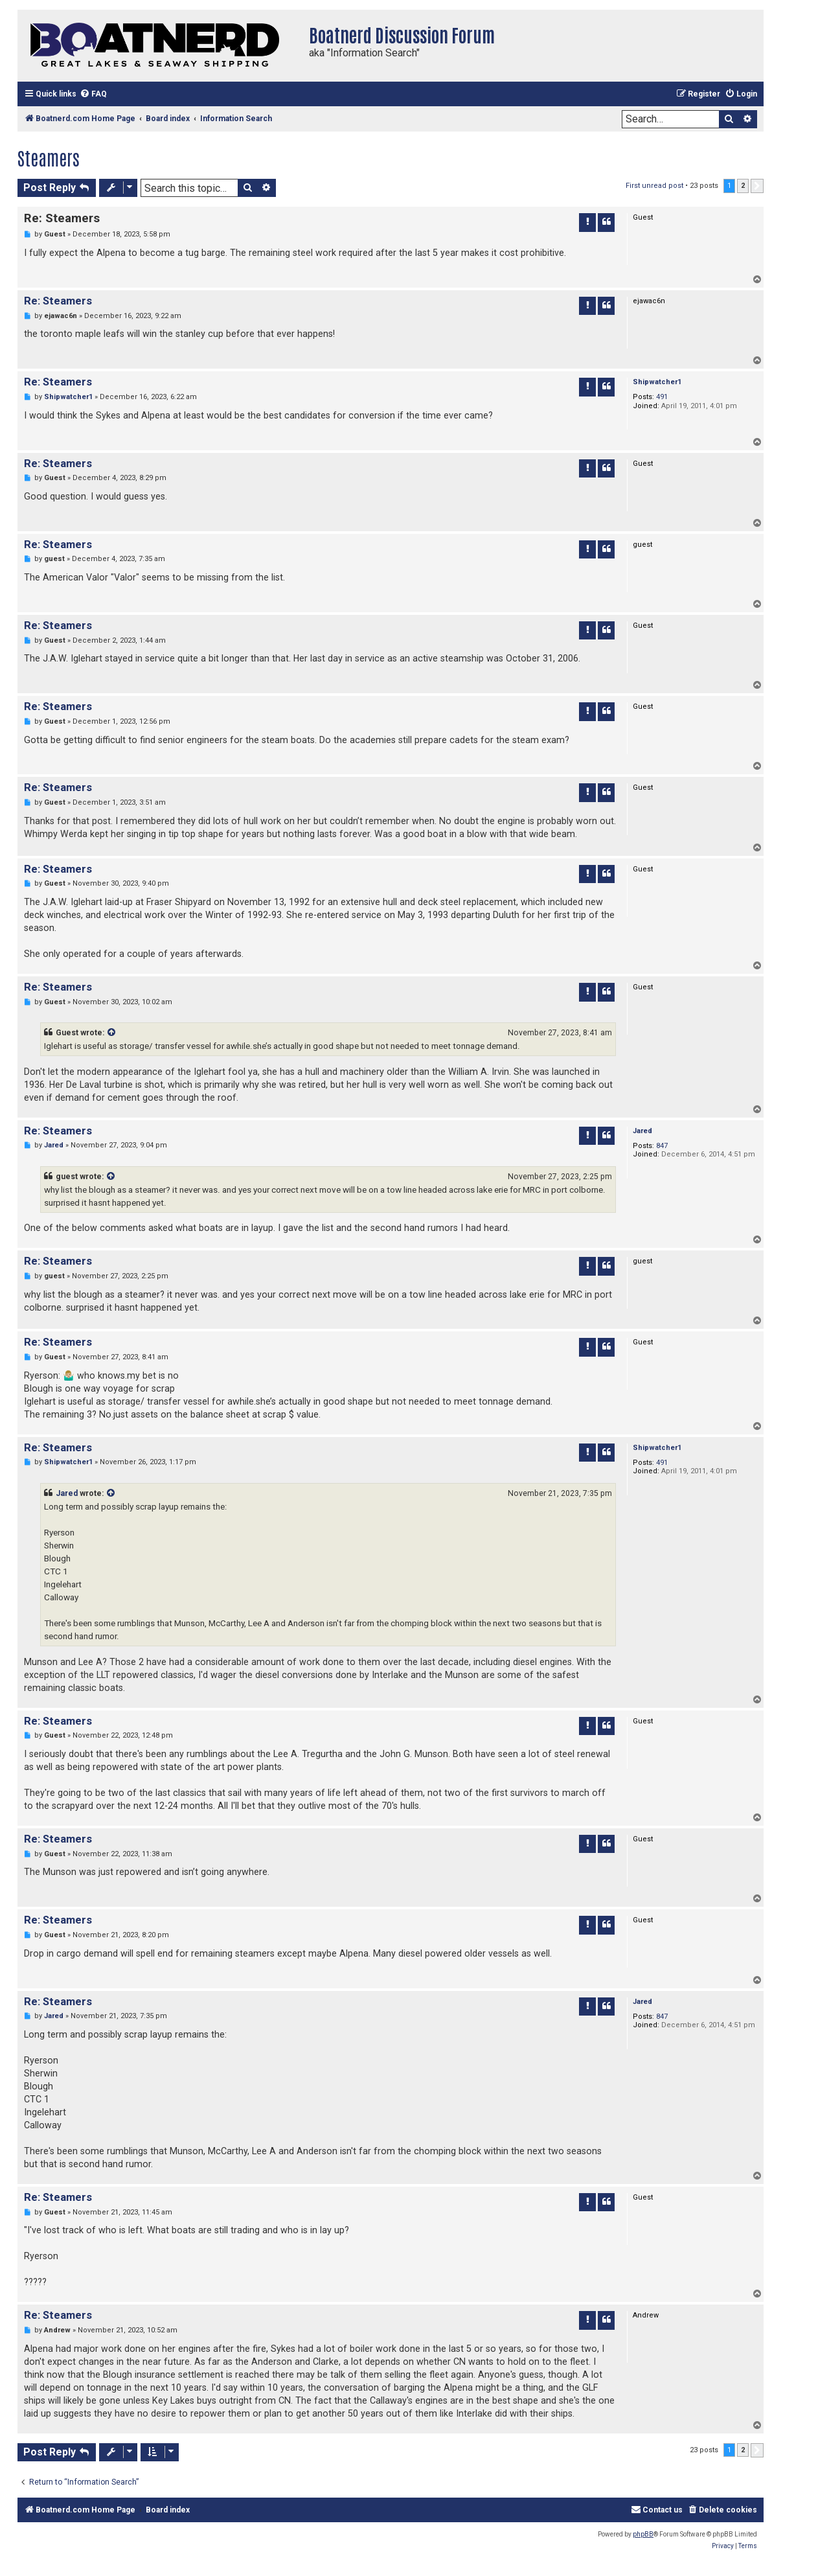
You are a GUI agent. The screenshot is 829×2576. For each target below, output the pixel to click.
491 (662, 397)
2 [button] (743, 185)
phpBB (643, 2534)
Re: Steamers (62, 218)
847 (662, 1146)
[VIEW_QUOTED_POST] (112, 1032)
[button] (757, 186)
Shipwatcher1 (657, 382)
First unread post (654, 185)
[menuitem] (93, 94)
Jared (642, 1131)
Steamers (48, 157)
